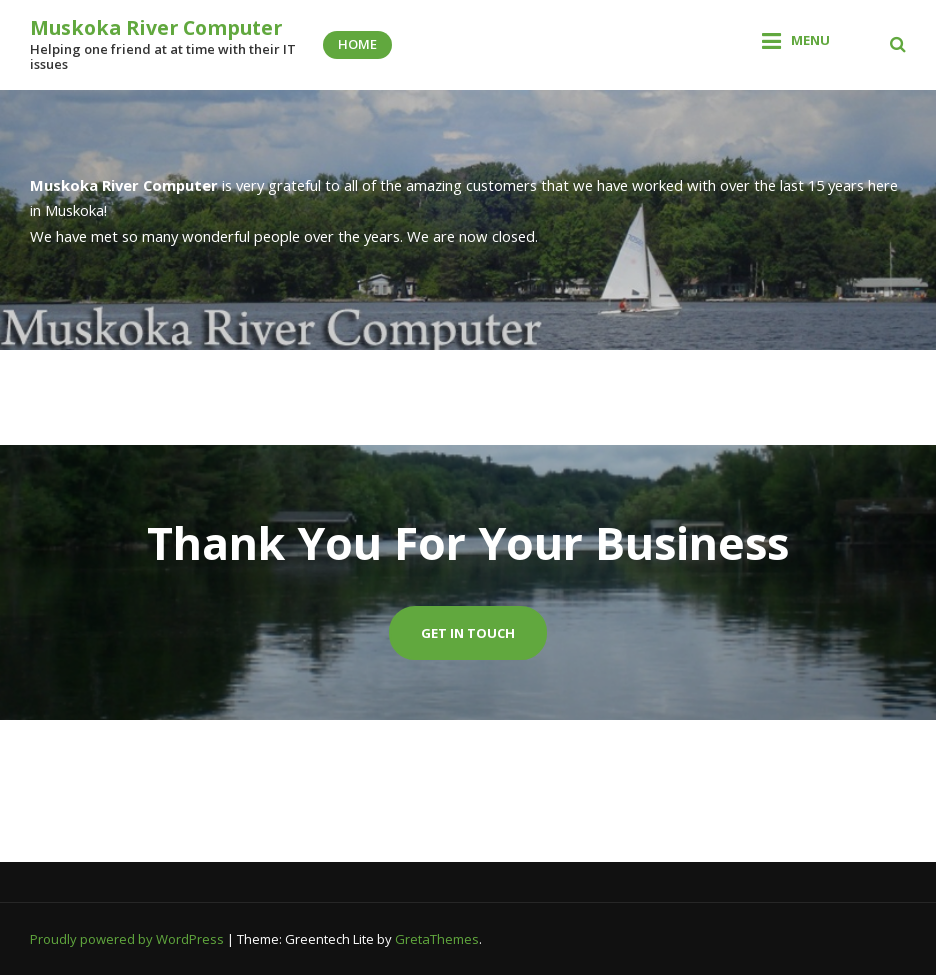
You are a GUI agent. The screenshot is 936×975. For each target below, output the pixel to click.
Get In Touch (468, 633)
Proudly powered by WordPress (128, 939)
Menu (810, 40)
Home (357, 44)
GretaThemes (437, 939)
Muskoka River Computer (156, 27)
